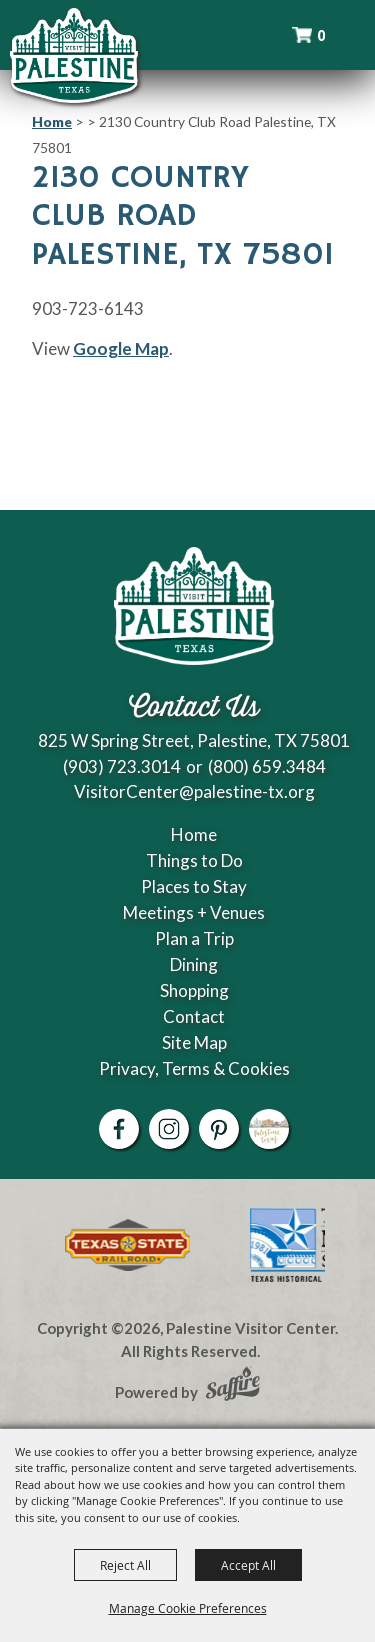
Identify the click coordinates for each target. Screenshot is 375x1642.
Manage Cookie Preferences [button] (188, 1608)
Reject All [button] (125, 1565)
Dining (194, 964)
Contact (194, 1016)
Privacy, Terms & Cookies (194, 1068)
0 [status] (321, 35)
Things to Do (194, 860)
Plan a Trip (194, 938)
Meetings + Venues (194, 912)
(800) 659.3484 (267, 766)
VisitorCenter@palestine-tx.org (194, 791)
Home (52, 121)
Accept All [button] (248, 1565)
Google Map (121, 348)
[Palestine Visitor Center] (74, 55)
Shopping (194, 990)
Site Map (194, 1042)
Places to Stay (194, 886)
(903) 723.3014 (122, 766)
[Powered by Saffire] (233, 1386)
